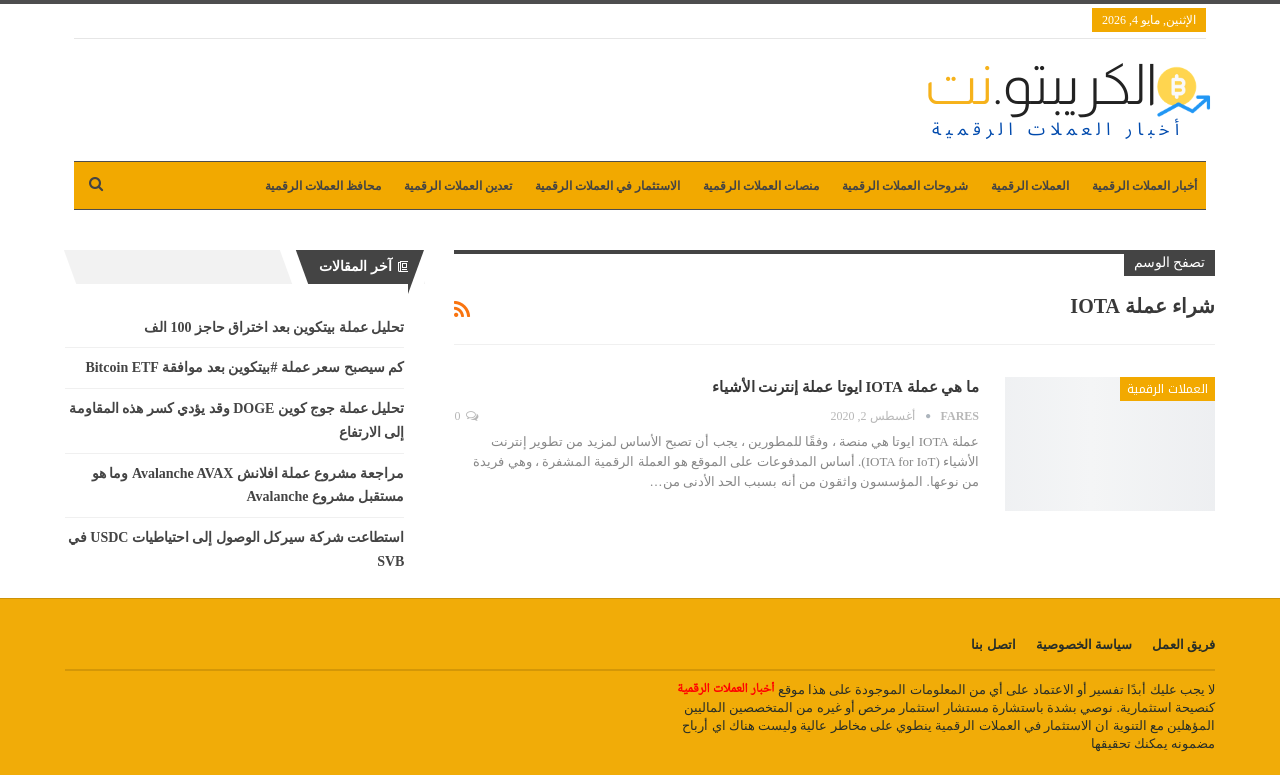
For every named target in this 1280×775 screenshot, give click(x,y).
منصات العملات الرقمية (761, 186)
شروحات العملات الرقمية (905, 186)
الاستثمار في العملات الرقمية (607, 186)
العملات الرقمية (1030, 186)
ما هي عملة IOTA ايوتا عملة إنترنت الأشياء (845, 387)
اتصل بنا (993, 644)
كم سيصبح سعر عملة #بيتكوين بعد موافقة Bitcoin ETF (244, 367)
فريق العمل (1183, 644)
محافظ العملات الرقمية (323, 186)
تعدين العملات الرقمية (458, 186)
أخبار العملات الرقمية (1144, 186)
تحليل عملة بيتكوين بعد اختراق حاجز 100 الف (274, 327)
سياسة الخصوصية (1084, 644)
